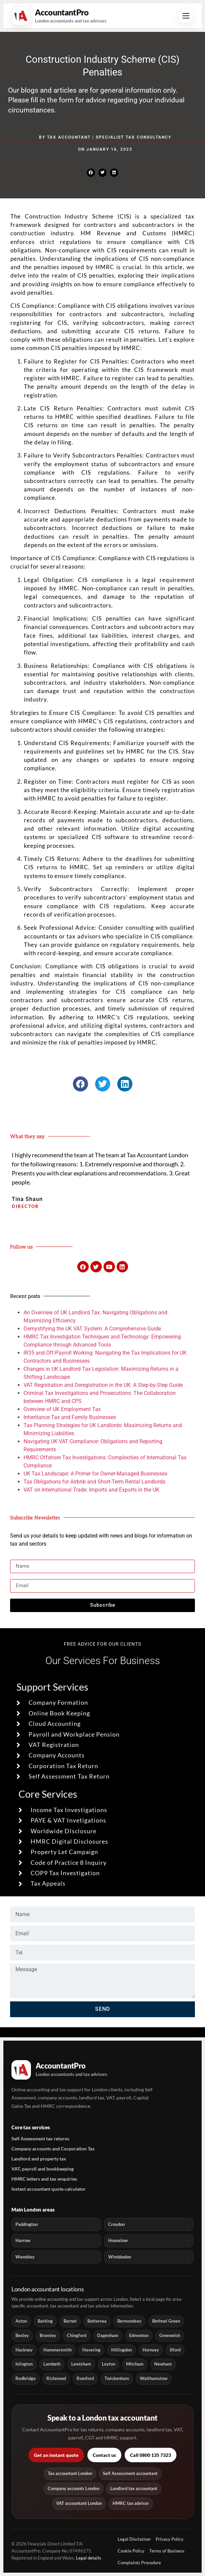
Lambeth (51, 2364)
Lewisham (81, 2364)
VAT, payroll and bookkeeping (42, 2169)
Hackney (24, 2349)
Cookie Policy (131, 2551)
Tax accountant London (70, 2473)
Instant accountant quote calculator (48, 2189)
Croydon (116, 2224)
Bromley (48, 2335)
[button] (91, 172)
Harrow (22, 2240)
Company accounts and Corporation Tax (53, 2148)
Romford (85, 2378)
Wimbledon (119, 2256)
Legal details (88, 2558)
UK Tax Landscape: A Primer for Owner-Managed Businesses (95, 1473)
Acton (21, 2321)
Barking (45, 2321)
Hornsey (150, 2349)
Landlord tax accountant (133, 2488)
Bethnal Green (166, 2321)
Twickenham (117, 2378)
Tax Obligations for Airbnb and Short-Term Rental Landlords (94, 1481)
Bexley (22, 2335)
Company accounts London (73, 2488)
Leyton (108, 2364)
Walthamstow (153, 2378)
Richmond (56, 2378)
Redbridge (25, 2378)
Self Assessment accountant (130, 2473)
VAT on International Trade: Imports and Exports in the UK (91, 1490)
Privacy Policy (169, 2539)
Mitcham (135, 2364)
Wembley (25, 2256)
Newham (163, 2364)
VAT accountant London (79, 2503)
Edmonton (139, 2335)
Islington (24, 2364)
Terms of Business (166, 2551)
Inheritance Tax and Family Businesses (70, 1417)
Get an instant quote (56, 2455)
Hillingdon (121, 2349)
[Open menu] (186, 15)
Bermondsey (129, 2321)
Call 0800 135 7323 (150, 2455)
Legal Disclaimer (134, 2539)
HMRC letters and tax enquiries (44, 2179)
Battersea (97, 2321)
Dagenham (107, 2335)
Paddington (26, 2224)
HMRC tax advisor (131, 2503)
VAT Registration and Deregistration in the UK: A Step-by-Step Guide (103, 1385)
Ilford (175, 2349)
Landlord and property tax (38, 2158)
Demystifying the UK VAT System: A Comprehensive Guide (92, 1328)
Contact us (104, 2455)
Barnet (70, 2321)
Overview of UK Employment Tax (62, 1409)
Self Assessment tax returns (40, 2138)
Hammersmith (57, 2349)
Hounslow (118, 2240)
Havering (91, 2349)
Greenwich (169, 2335)
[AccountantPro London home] (59, 15)
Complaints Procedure (139, 2562)
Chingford (76, 2335)
